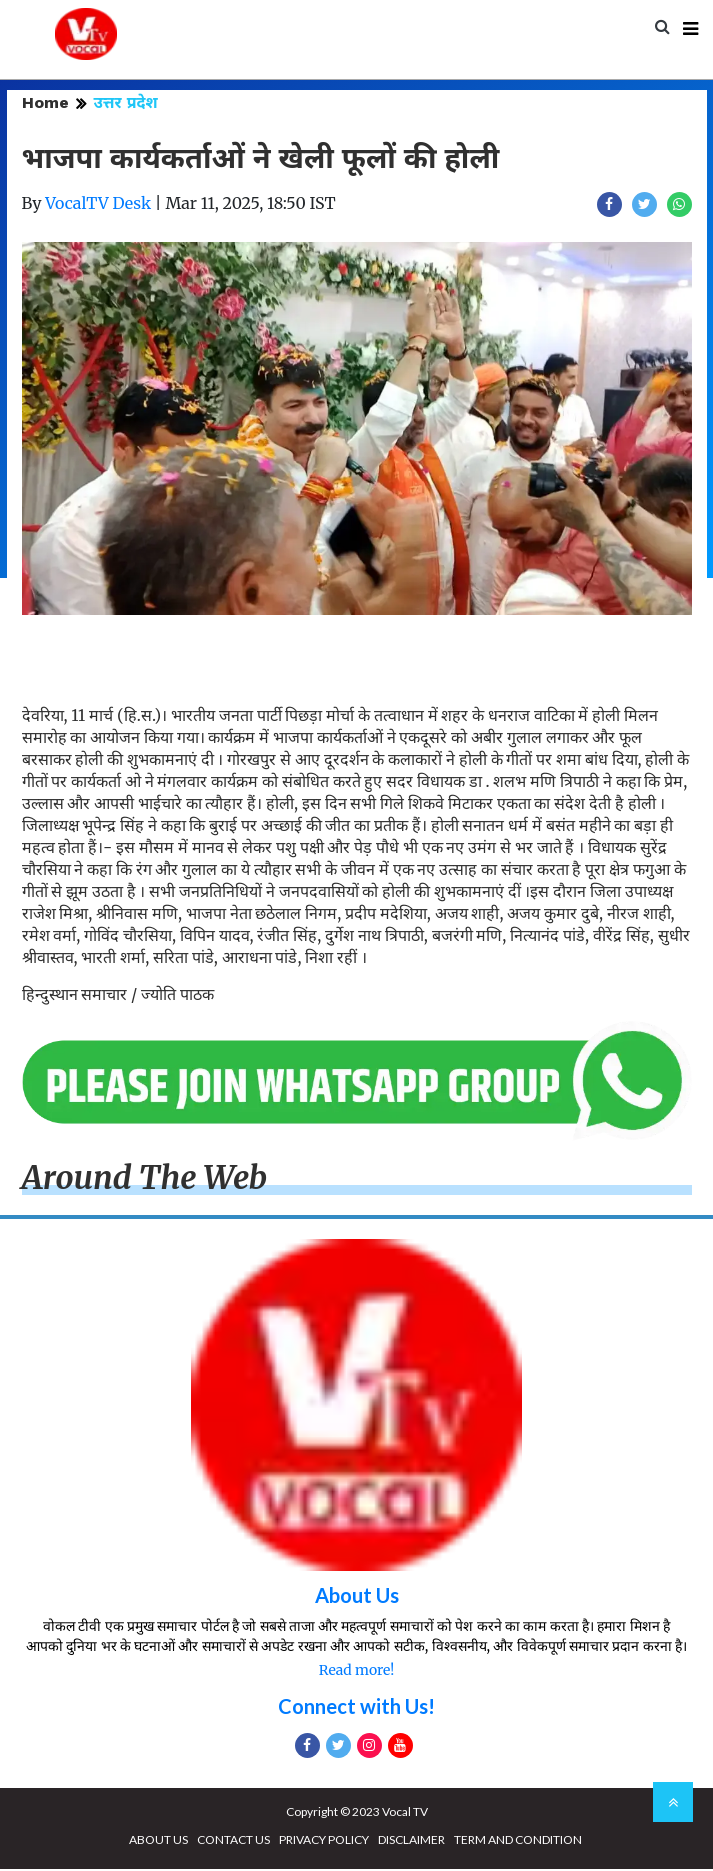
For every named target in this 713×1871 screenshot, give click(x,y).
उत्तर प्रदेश (126, 104)
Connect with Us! (356, 1708)
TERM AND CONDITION (518, 1841)
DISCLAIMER (411, 1841)
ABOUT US (158, 1841)
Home (45, 104)
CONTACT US (233, 1841)
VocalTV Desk (98, 205)
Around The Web (145, 1180)
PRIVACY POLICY (324, 1841)
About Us (357, 1597)
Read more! (356, 1672)
